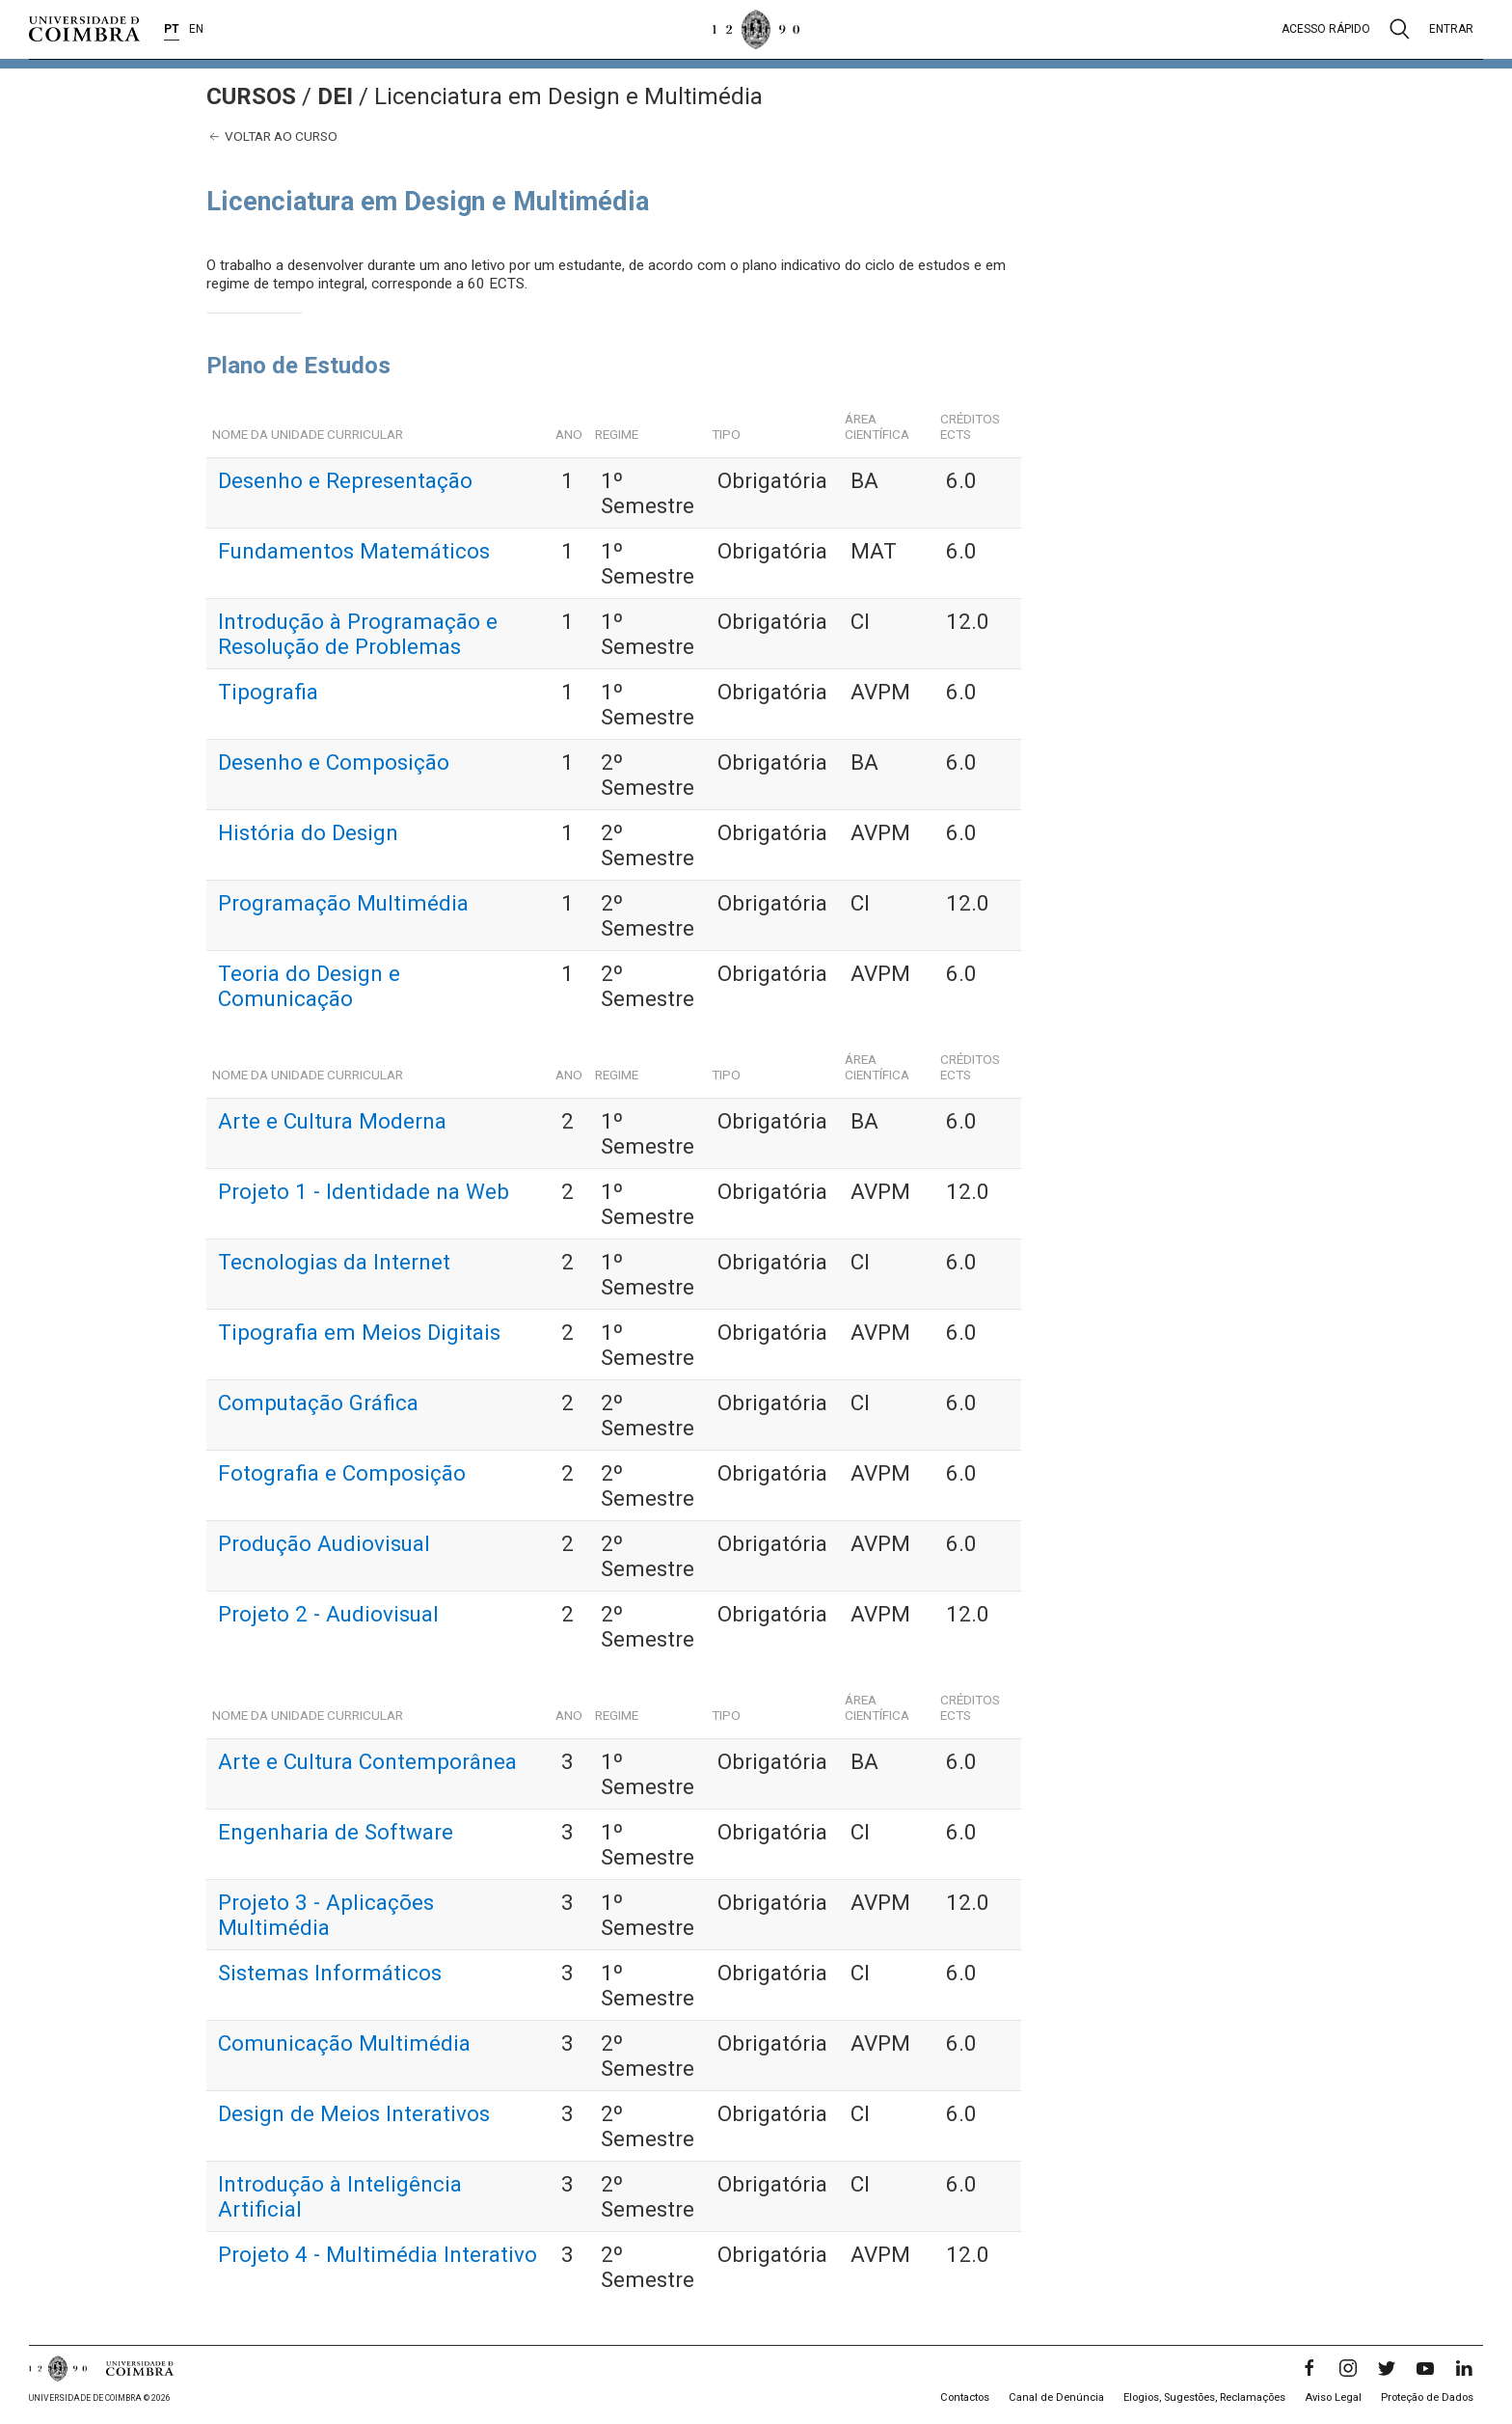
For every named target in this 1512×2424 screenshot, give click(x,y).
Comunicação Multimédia (344, 2043)
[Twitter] (1386, 2368)
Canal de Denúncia (1056, 2397)
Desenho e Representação (345, 480)
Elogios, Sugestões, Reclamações (1204, 2397)
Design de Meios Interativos (354, 2113)
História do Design (308, 832)
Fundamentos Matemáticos (354, 550)
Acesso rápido (1326, 29)
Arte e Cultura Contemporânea (367, 1761)
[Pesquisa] (1400, 29)
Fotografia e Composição (342, 1472)
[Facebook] (1309, 2368)
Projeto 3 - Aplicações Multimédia (326, 1915)
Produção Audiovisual (324, 1543)
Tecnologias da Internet (334, 1261)
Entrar (1451, 29)
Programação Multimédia (343, 902)
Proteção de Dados (1427, 2397)
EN (196, 29)
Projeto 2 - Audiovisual (328, 1613)
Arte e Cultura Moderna (332, 1120)
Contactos (964, 2397)
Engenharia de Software (335, 1831)
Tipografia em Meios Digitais (359, 1332)
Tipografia (268, 691)
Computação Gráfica (318, 1402)
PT (171, 29)
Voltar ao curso (272, 136)
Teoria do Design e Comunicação (309, 986)
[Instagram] (1348, 2368)
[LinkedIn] (1463, 2368)
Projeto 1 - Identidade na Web (363, 1191)
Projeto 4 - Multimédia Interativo (377, 2254)
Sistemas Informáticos (330, 1972)
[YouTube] (1425, 2368)
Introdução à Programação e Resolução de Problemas (358, 634)
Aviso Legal (1333, 2397)
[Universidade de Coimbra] (84, 28)
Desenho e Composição (333, 762)
